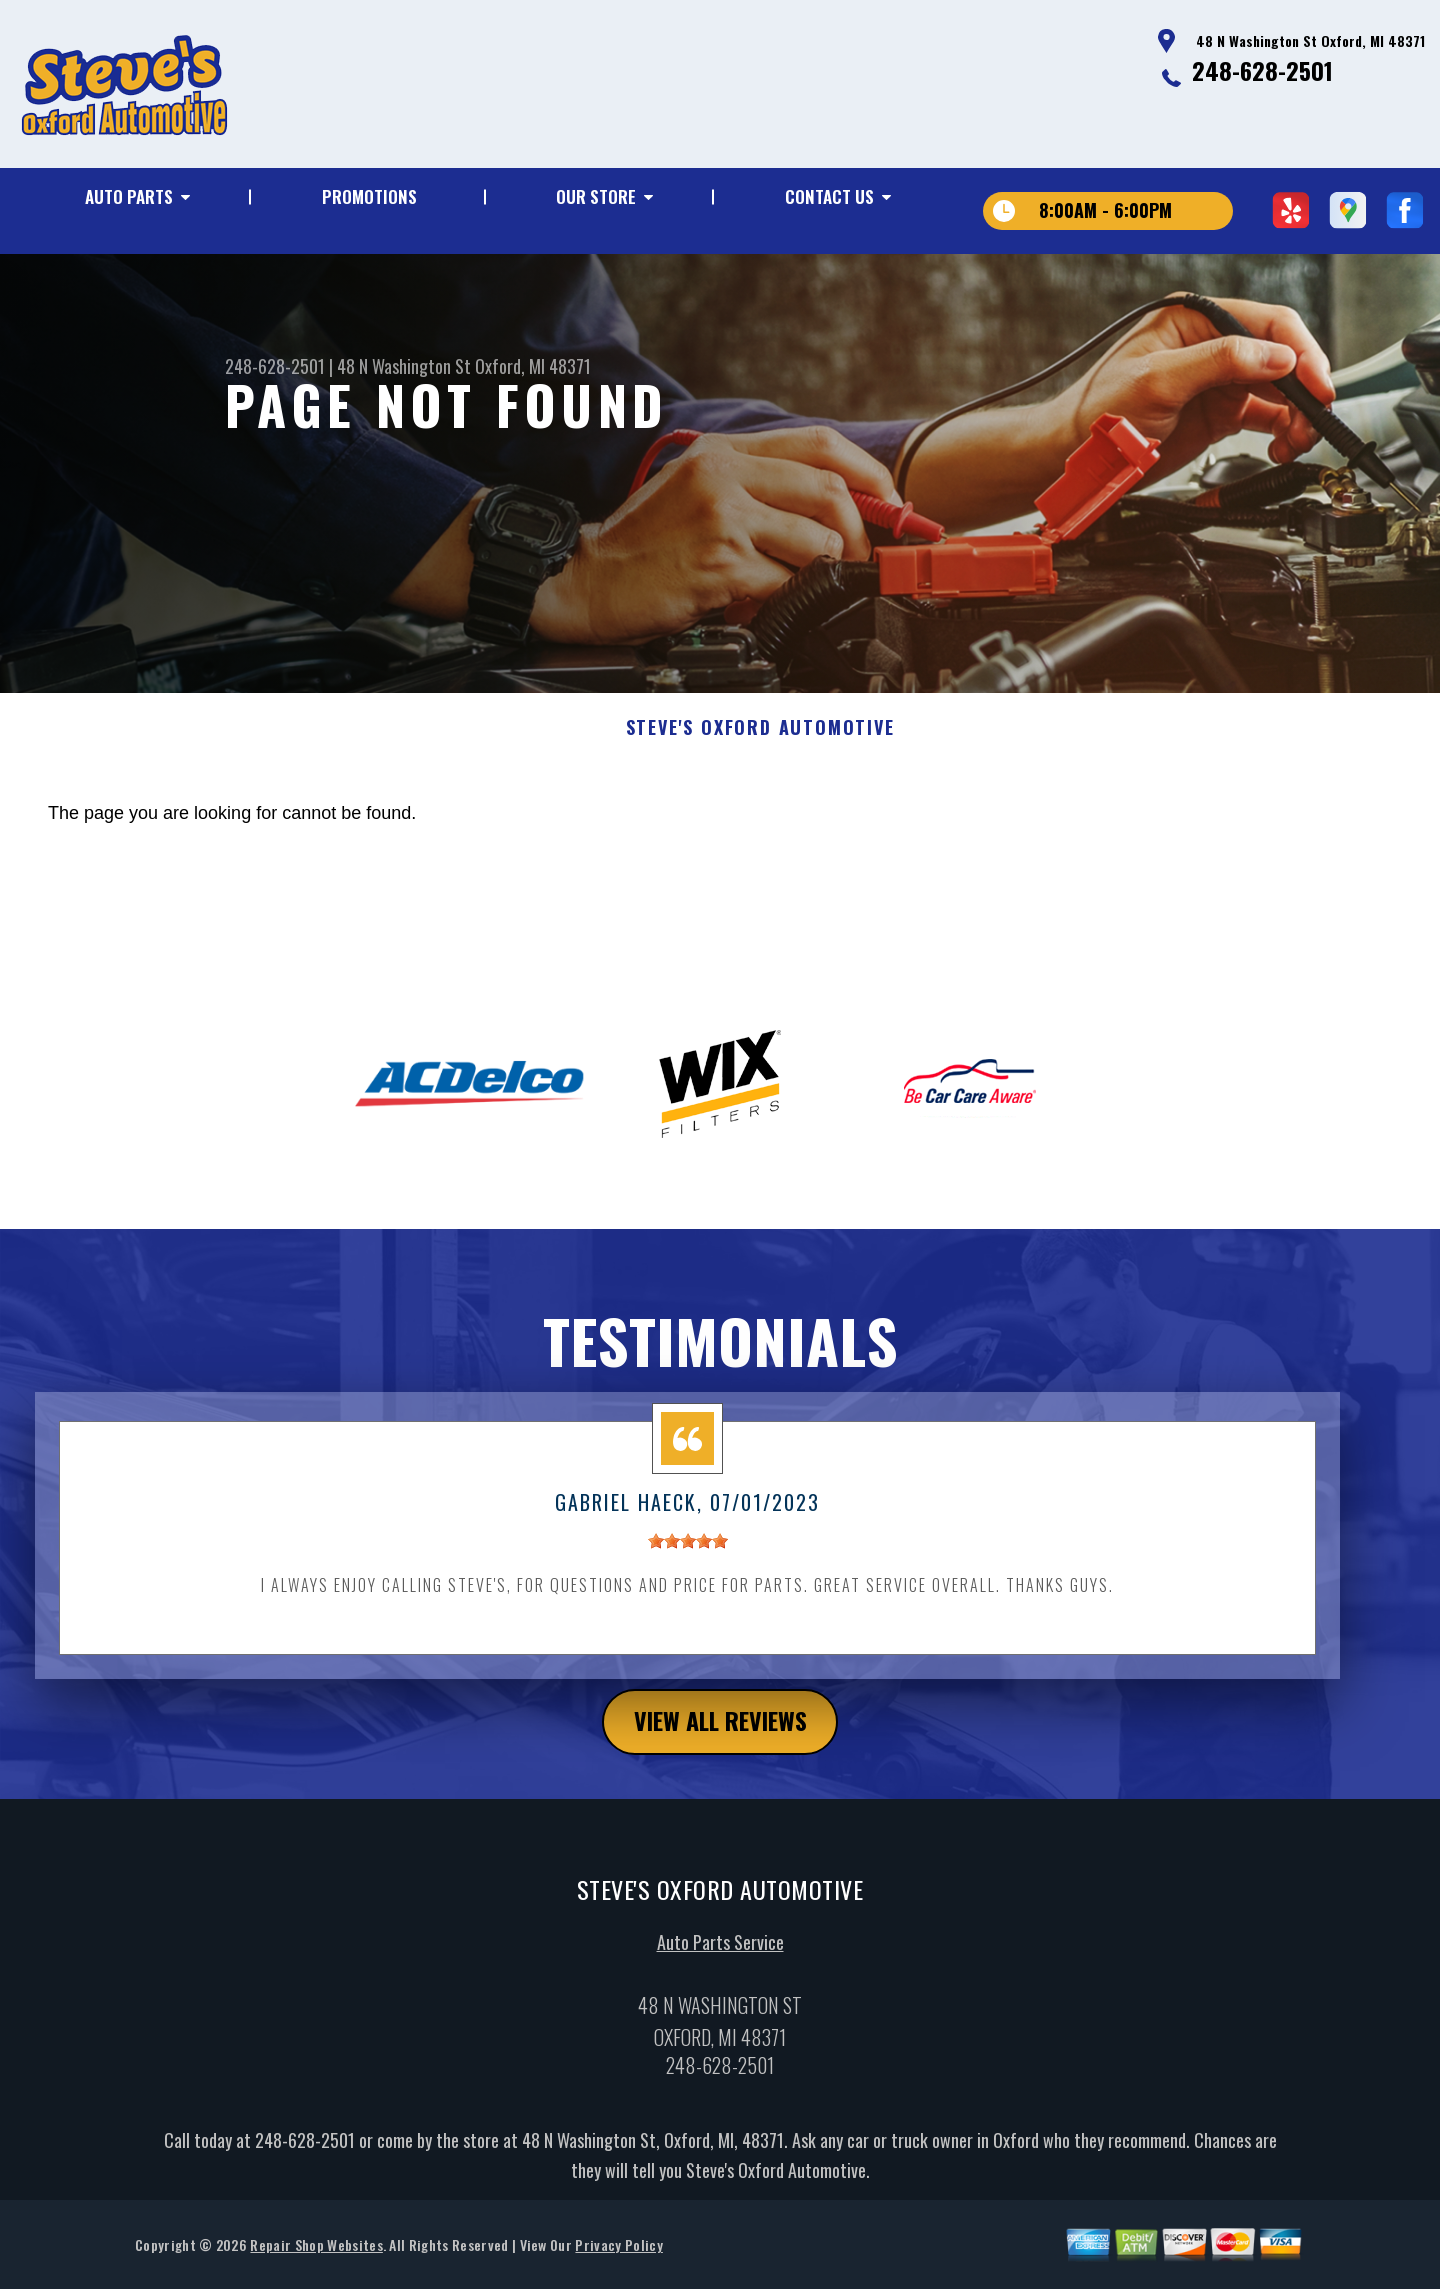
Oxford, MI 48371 (533, 366)
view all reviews (720, 1731)
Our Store (596, 196)
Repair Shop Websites (316, 2253)
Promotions (369, 196)
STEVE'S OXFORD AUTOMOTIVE (760, 738)
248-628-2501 (1262, 70)
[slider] (688, 1551)
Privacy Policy (618, 2253)
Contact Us (829, 196)
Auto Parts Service (720, 1951)
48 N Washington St (404, 366)
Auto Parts (129, 196)
